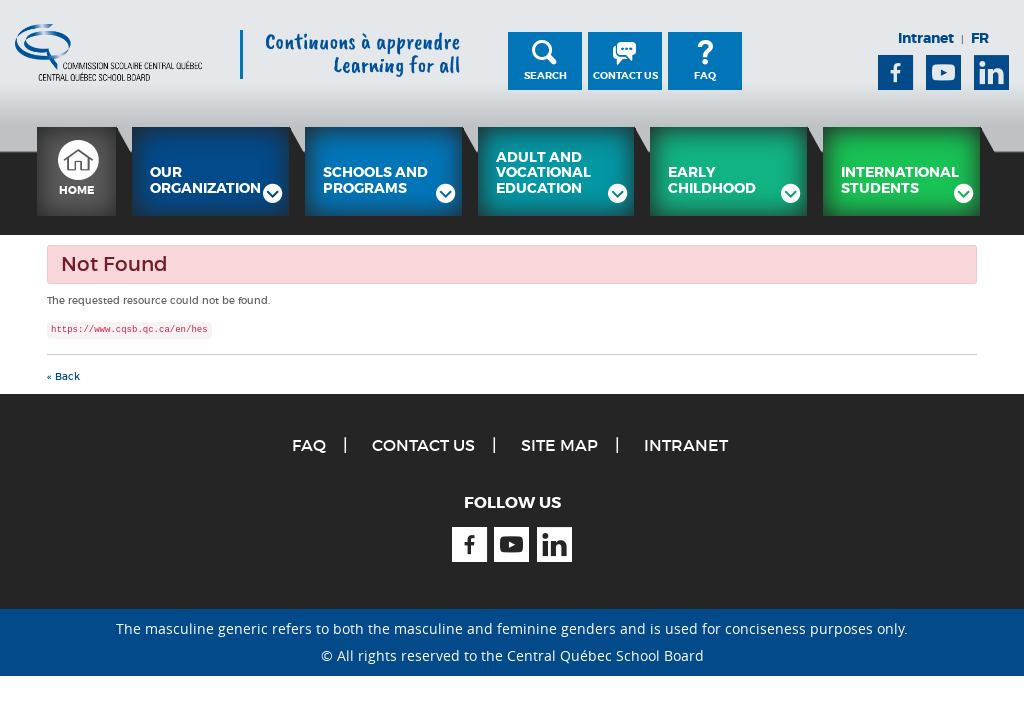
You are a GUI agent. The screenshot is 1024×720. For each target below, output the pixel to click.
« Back (63, 376)
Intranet (926, 38)
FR (980, 38)
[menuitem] (76, 171)
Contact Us (625, 75)
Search (545, 75)
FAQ (705, 75)
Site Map (559, 445)
